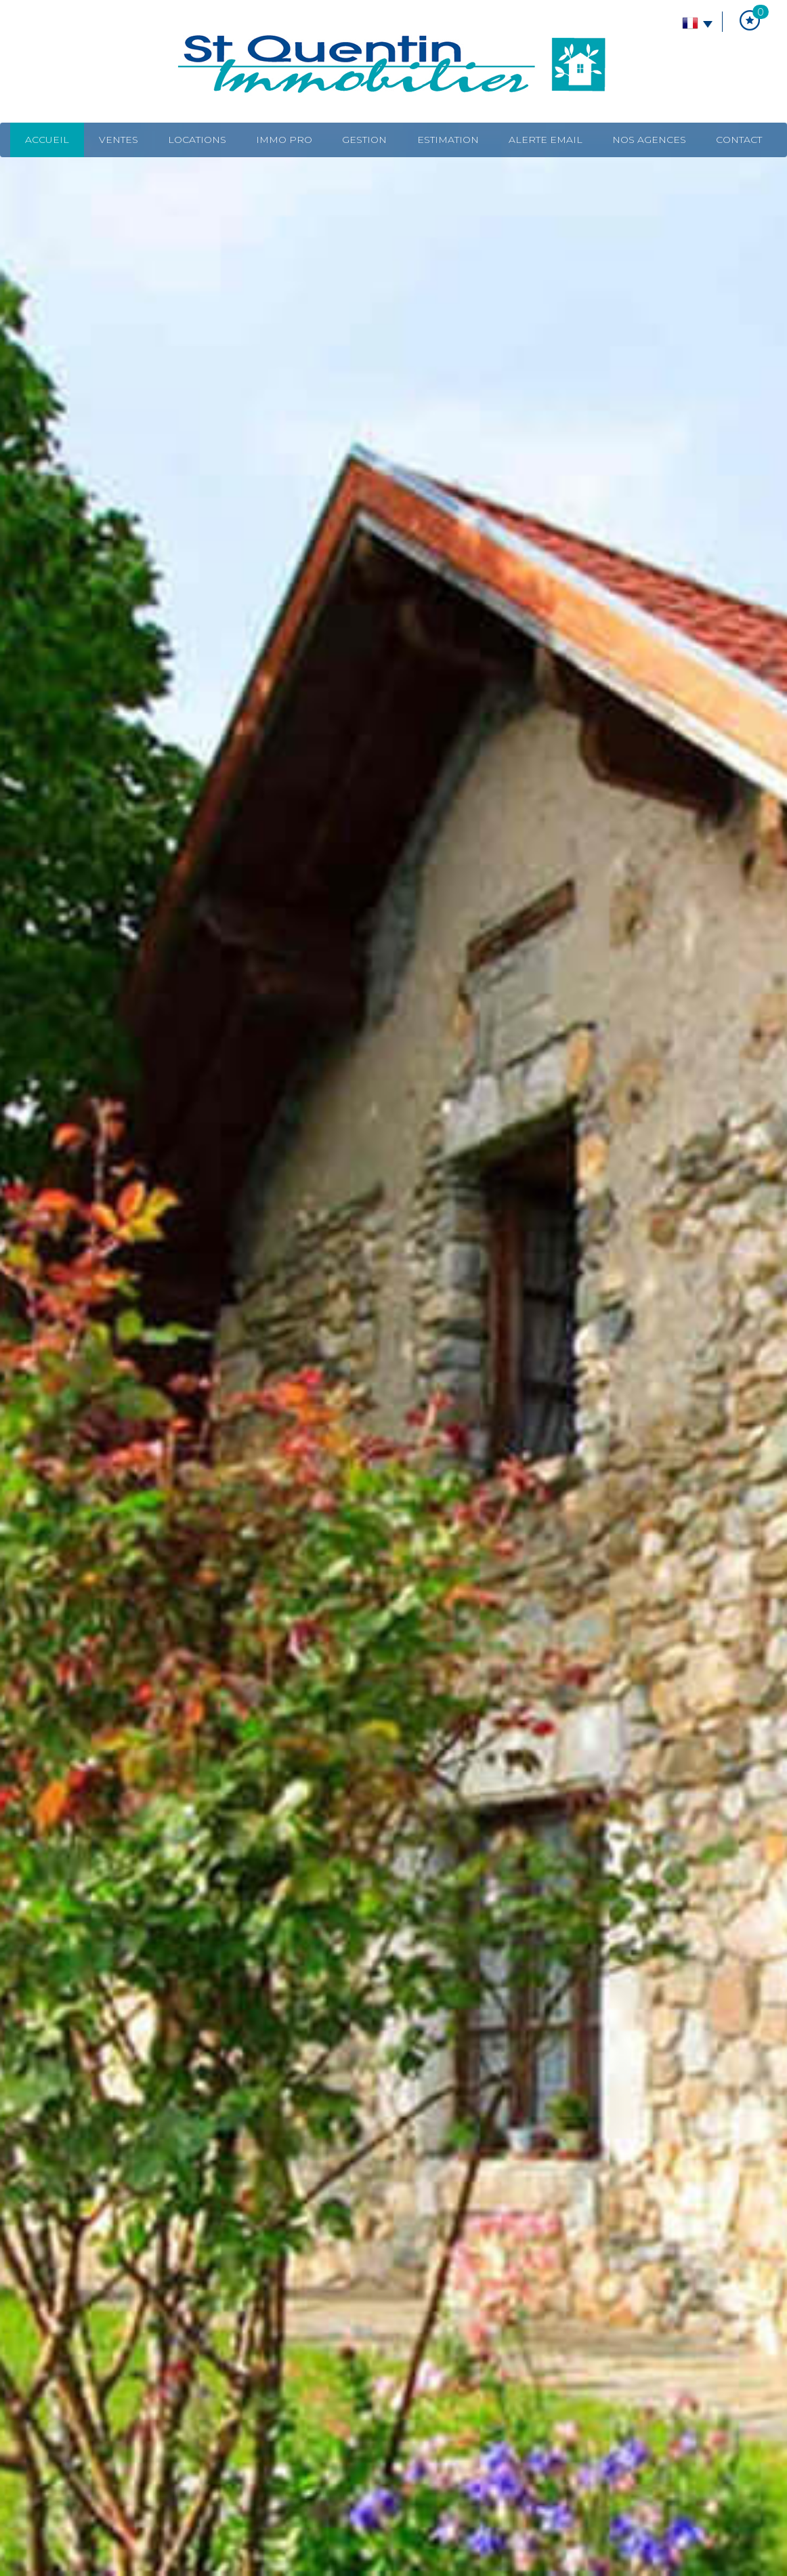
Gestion (364, 139)
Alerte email (545, 139)
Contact (739, 139)
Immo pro (284, 139)
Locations (197, 139)
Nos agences (649, 139)
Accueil (47, 139)
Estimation (448, 139)
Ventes (118, 139)
